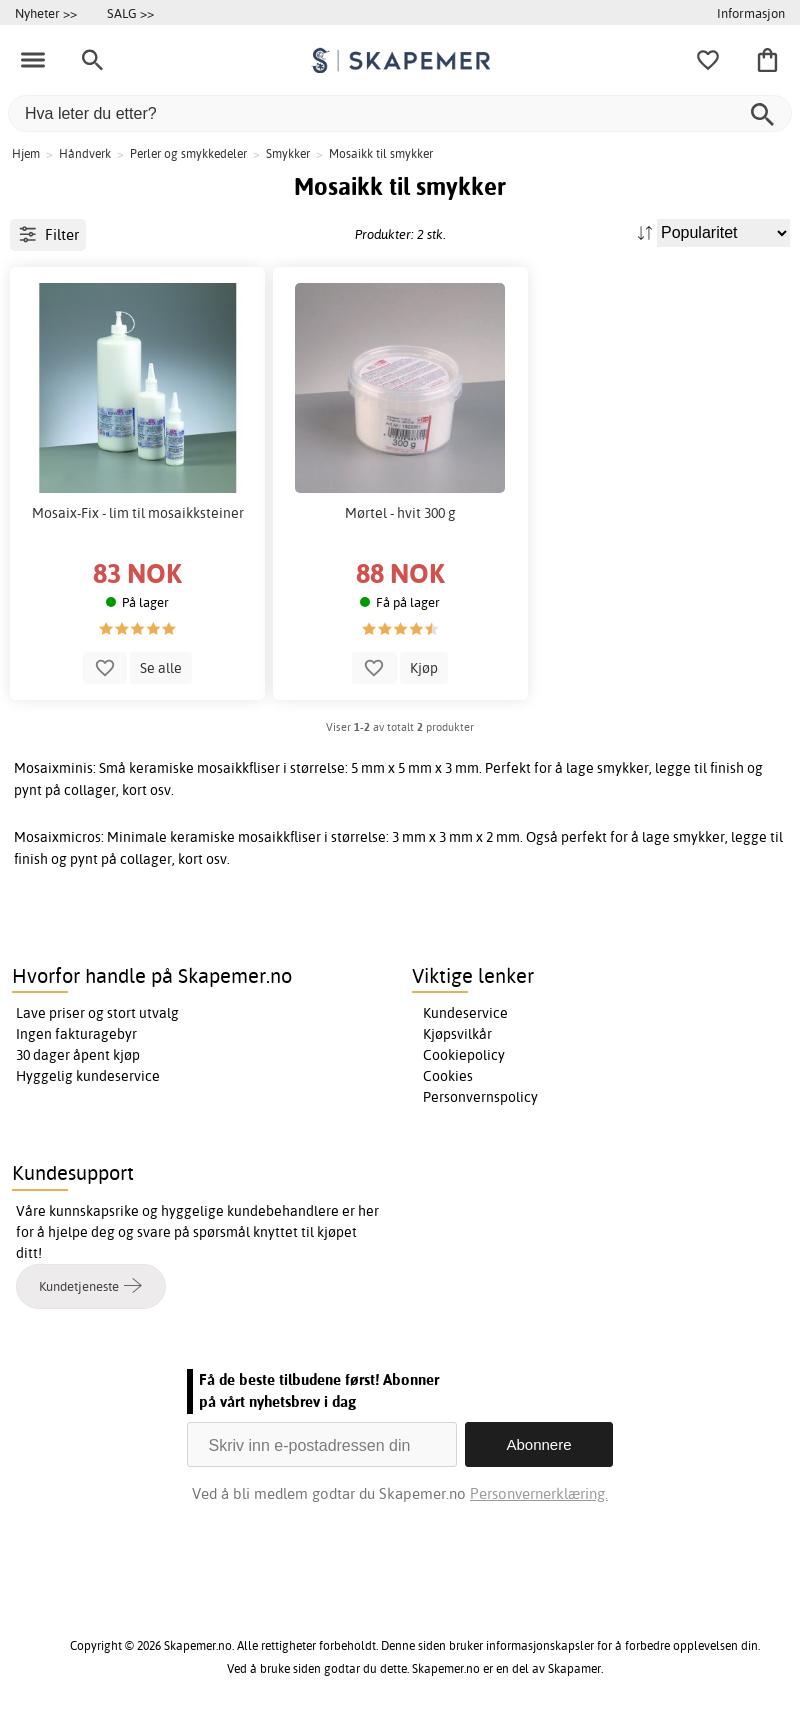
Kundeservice (465, 1013)
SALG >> (130, 13)
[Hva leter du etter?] (400, 113)
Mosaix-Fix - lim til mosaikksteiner (138, 513)
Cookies (448, 1076)
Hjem (26, 153)
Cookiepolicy (464, 1055)
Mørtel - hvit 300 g (400, 513)
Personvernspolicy (480, 1097)
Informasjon (751, 13)
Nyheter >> (46, 13)
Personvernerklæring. (539, 1493)
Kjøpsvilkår (457, 1034)
